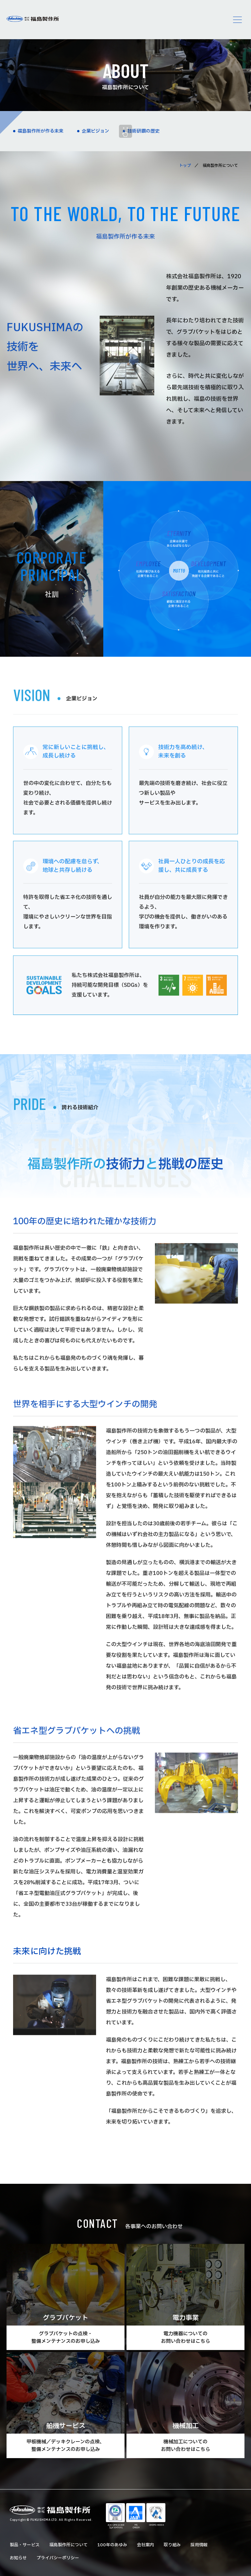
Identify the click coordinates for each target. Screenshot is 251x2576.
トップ (185, 166)
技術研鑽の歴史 (143, 131)
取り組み (172, 2545)
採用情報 (199, 2545)
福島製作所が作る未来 (40, 131)
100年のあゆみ (112, 2545)
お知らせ (18, 2558)
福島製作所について (68, 2545)
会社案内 (145, 2545)
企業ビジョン (95, 131)
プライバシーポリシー (58, 2558)
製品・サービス (25, 2545)
